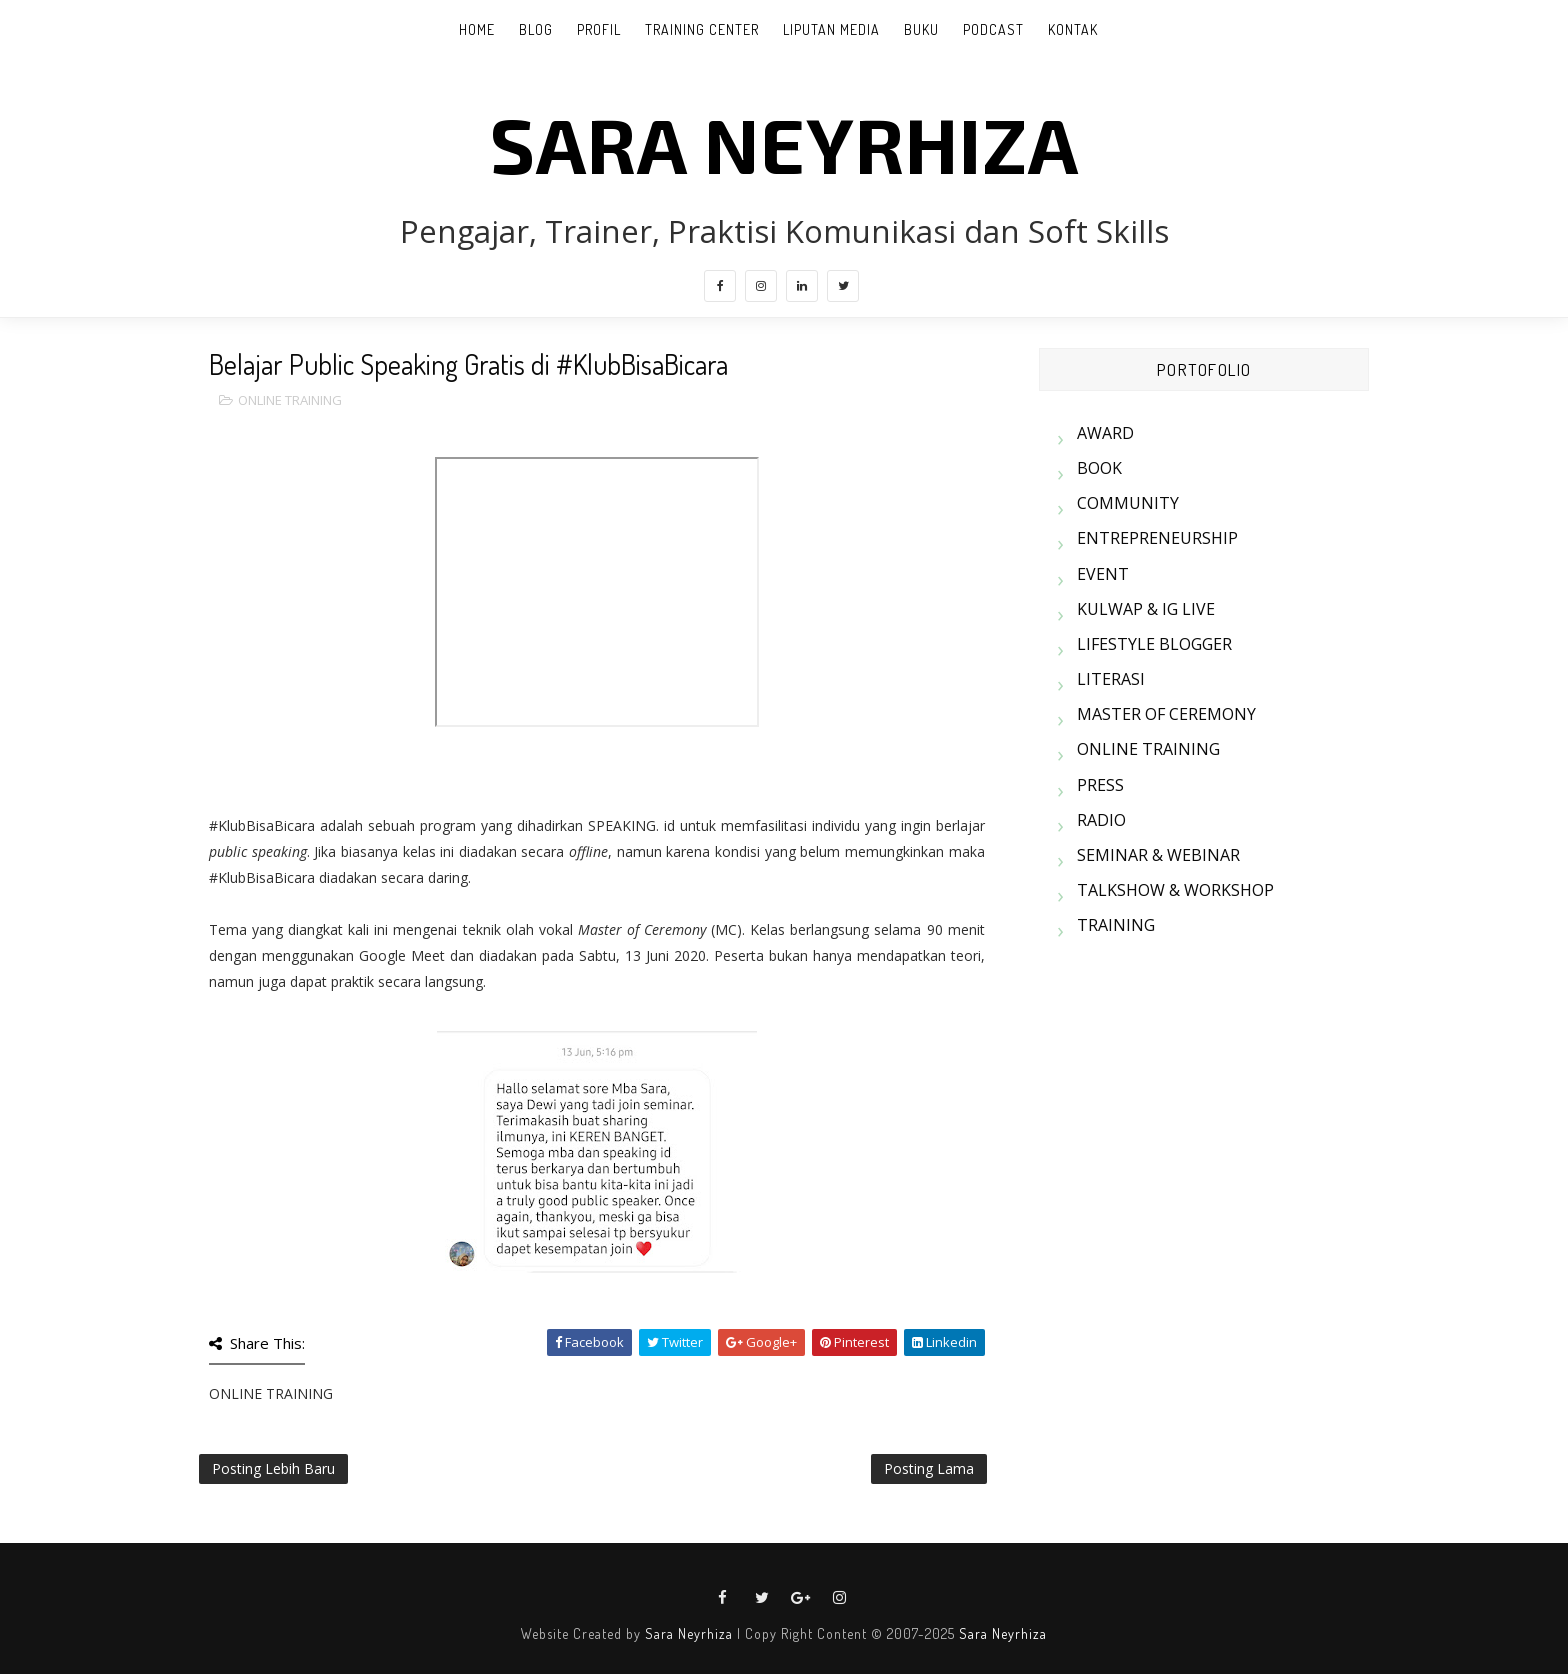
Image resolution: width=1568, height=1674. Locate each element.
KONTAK (1073, 29)
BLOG (536, 29)
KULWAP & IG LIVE (1146, 609)
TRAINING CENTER (702, 29)
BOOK (1099, 468)
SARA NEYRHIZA (784, 143)
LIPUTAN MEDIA (831, 29)
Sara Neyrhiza (689, 1633)
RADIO (1101, 820)
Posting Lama (929, 1468)
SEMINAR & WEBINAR (1158, 855)
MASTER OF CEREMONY (1166, 714)
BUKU (921, 29)
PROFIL (599, 29)
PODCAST (993, 29)
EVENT (1103, 574)
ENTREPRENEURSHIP (1157, 538)
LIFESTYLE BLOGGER (1154, 644)
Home (477, 29)
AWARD (1105, 433)
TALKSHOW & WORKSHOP (1175, 890)
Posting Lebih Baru (273, 1468)
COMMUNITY (1128, 503)
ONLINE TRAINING (290, 400)
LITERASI (1111, 679)
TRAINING (1116, 925)
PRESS (1100, 785)
